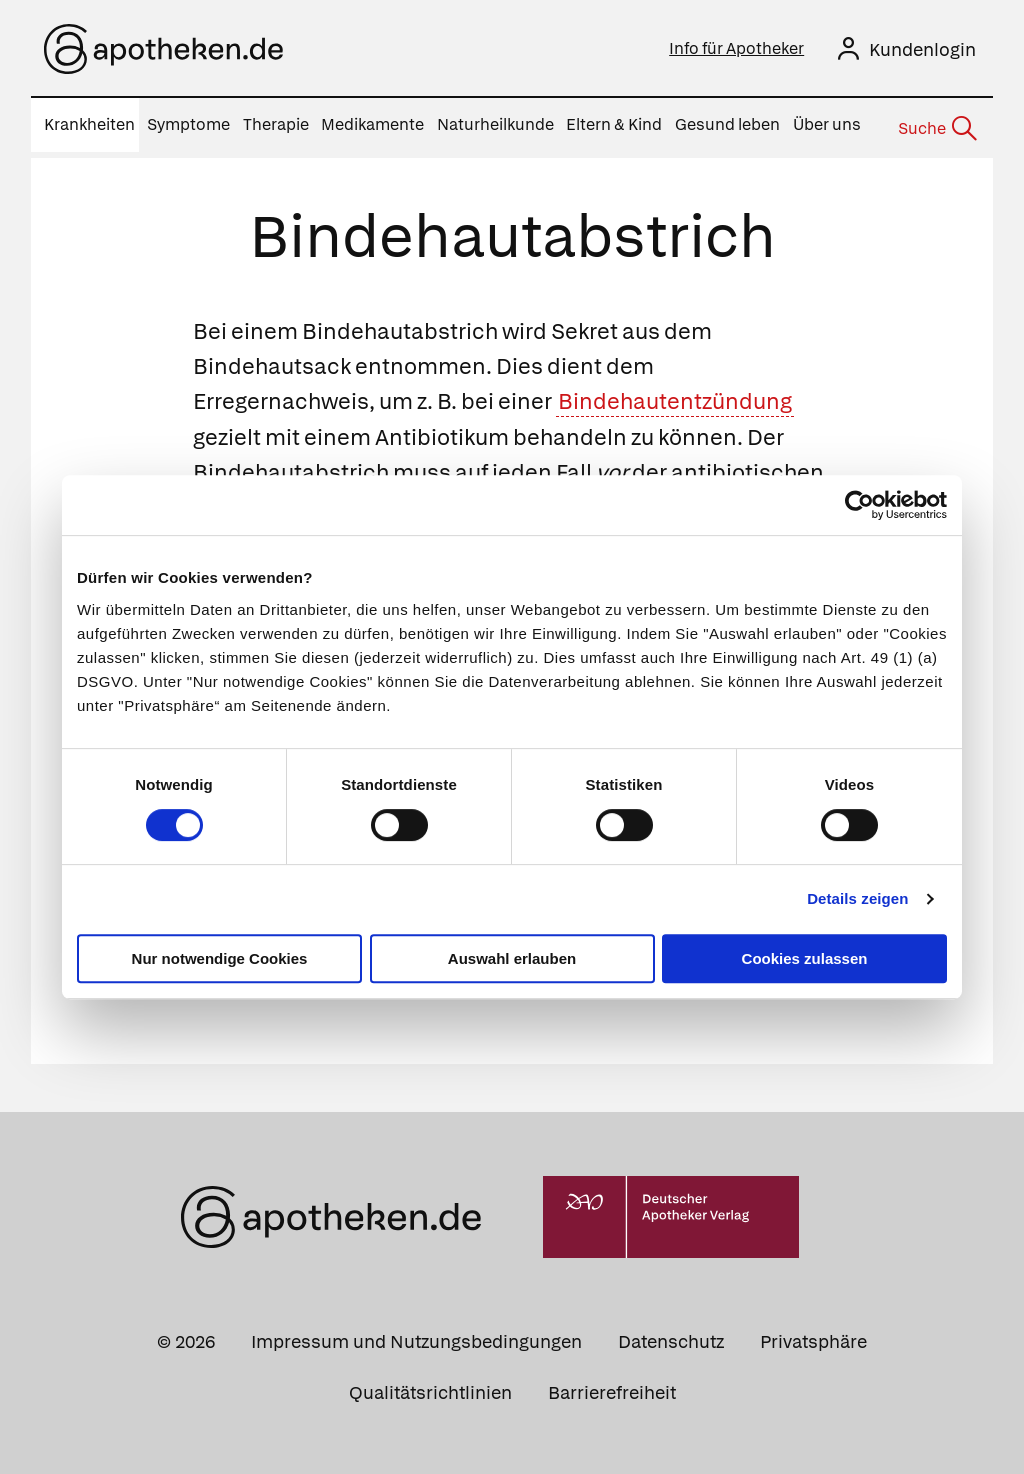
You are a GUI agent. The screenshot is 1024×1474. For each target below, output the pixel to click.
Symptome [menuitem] (188, 124)
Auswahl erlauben (512, 958)
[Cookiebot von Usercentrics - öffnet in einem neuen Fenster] (859, 505)
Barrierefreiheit (612, 1386)
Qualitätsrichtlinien (430, 1386)
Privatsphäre (813, 1335)
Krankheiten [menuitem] (89, 124)
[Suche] (936, 126)
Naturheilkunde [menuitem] (495, 124)
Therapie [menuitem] (276, 124)
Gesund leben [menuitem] (727, 124)
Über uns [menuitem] (827, 124)
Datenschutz (671, 1335)
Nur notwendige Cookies (220, 958)
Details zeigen (857, 898)
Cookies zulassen (805, 958)
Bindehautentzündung (675, 396)
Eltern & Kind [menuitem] (614, 124)
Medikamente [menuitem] (372, 124)
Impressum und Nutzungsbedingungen (416, 1335)
